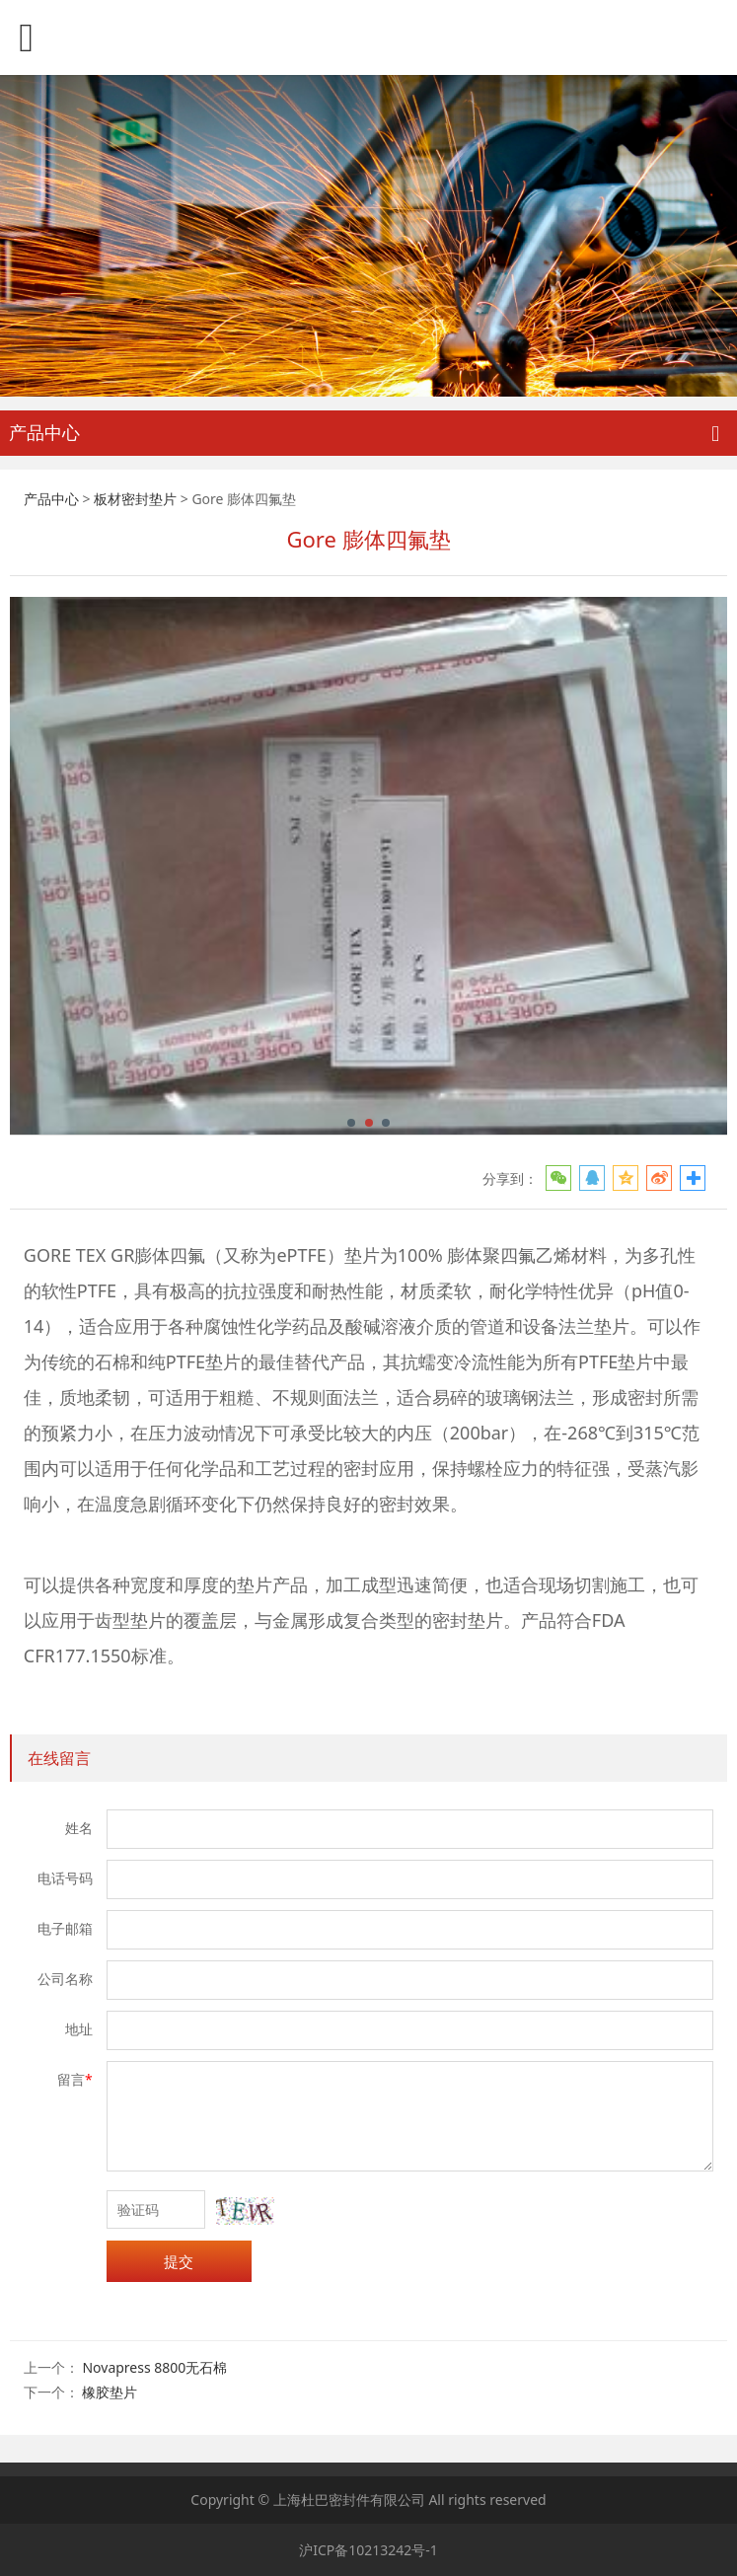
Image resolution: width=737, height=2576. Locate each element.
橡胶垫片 (109, 2392)
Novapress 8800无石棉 (154, 2367)
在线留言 (59, 1758)
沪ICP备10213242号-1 (368, 2549)
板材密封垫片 (135, 498)
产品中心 (51, 498)
